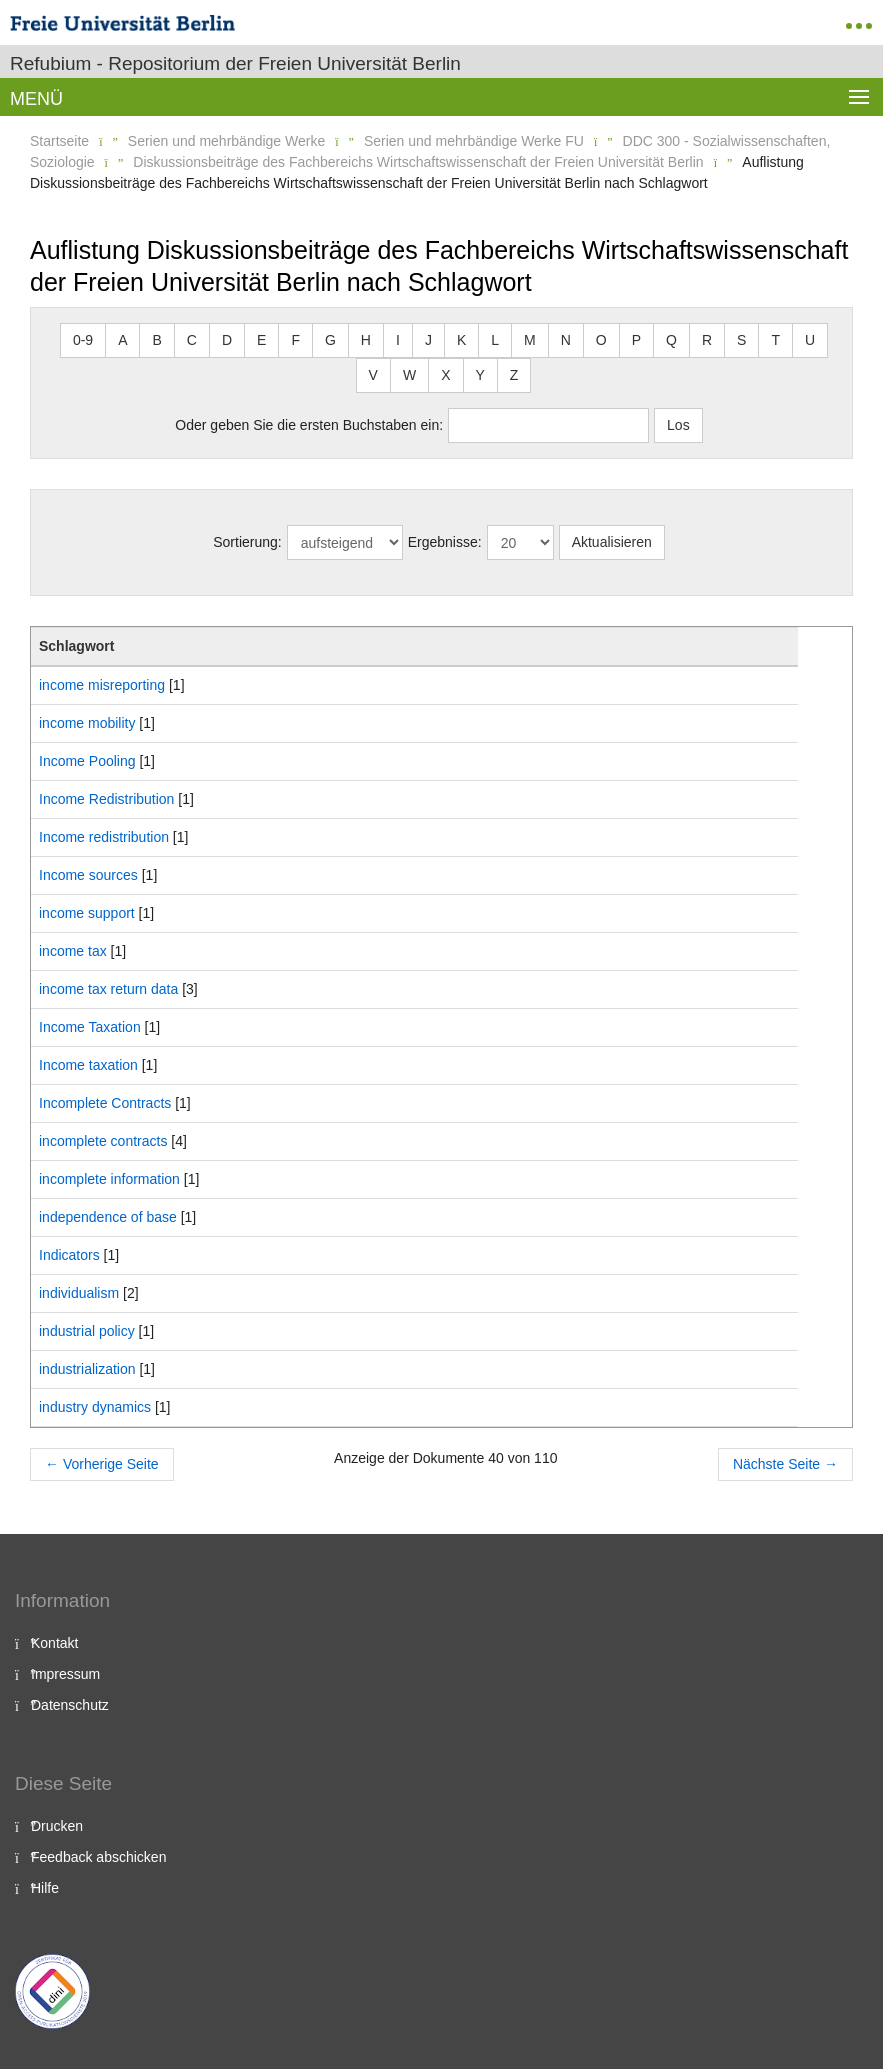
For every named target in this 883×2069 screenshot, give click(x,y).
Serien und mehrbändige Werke (226, 141)
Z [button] (514, 375)
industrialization (87, 1369)
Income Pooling (87, 761)
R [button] (707, 340)
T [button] (775, 340)
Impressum (65, 1674)
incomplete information (109, 1179)
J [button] (428, 340)
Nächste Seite (785, 1464)
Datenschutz (70, 1705)
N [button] (566, 340)
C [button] (192, 340)
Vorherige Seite (102, 1464)
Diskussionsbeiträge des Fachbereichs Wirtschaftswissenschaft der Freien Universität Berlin (418, 162)
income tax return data (108, 989)
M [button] (530, 340)
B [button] (156, 340)
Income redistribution (104, 837)
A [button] (122, 340)
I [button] (398, 340)
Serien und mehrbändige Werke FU (474, 141)
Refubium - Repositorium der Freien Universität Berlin (235, 63)
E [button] (261, 340)
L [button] (495, 340)
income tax (73, 951)
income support (87, 913)
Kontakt (54, 1643)
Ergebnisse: (445, 542)
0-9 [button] (83, 340)
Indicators (69, 1255)
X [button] (445, 375)
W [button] (409, 375)
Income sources (88, 875)
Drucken (57, 1826)
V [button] (373, 375)
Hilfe (45, 1888)
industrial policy (87, 1331)
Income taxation (88, 1065)
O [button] (601, 340)
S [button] (741, 340)
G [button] (330, 340)
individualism (79, 1293)
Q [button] (671, 340)
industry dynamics (95, 1407)
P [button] (636, 340)
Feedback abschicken (98, 1857)
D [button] (227, 340)
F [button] (295, 340)
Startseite (59, 141)
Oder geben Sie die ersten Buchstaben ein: (309, 425)
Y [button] (480, 375)
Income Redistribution (106, 799)
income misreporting (102, 685)
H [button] (366, 340)
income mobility (87, 723)
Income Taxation (90, 1027)
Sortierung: (247, 542)
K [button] (461, 340)
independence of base (108, 1217)
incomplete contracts (103, 1141)
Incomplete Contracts (105, 1103)
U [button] (810, 340)
